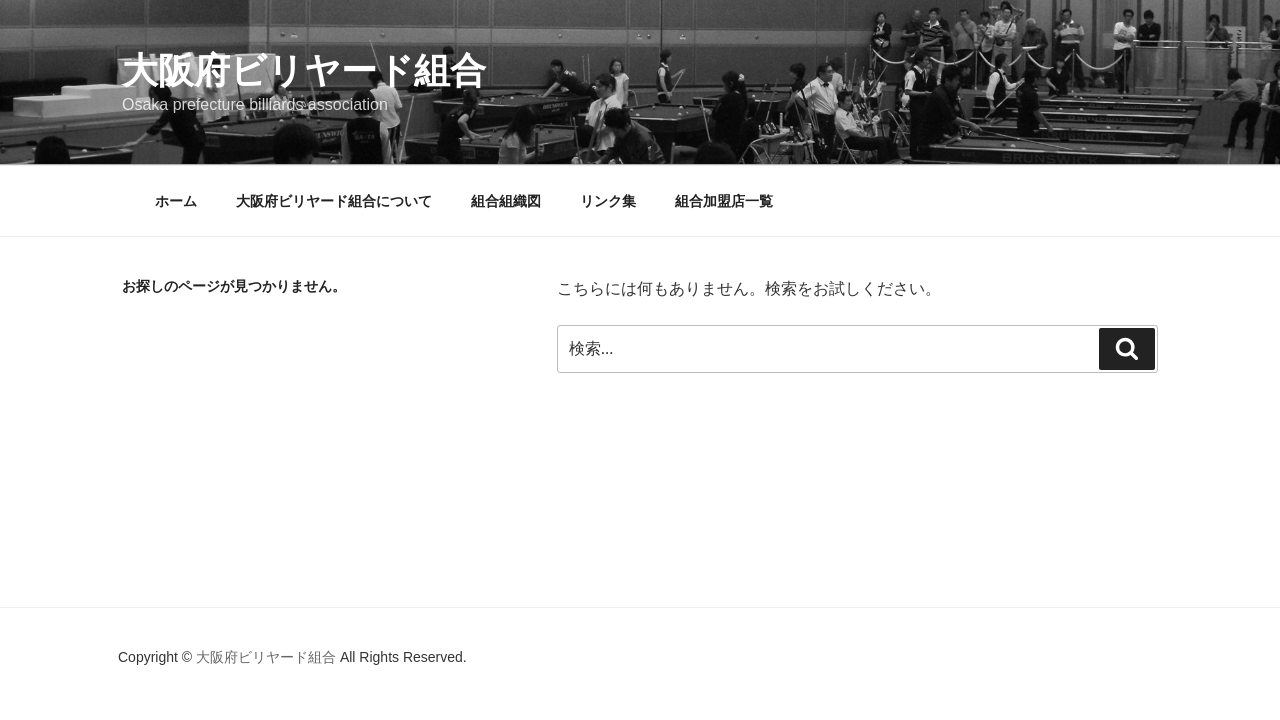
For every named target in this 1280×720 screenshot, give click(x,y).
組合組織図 (506, 201)
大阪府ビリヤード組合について (334, 201)
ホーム (176, 201)
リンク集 (608, 201)
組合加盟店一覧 (724, 201)
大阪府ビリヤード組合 (304, 70)
